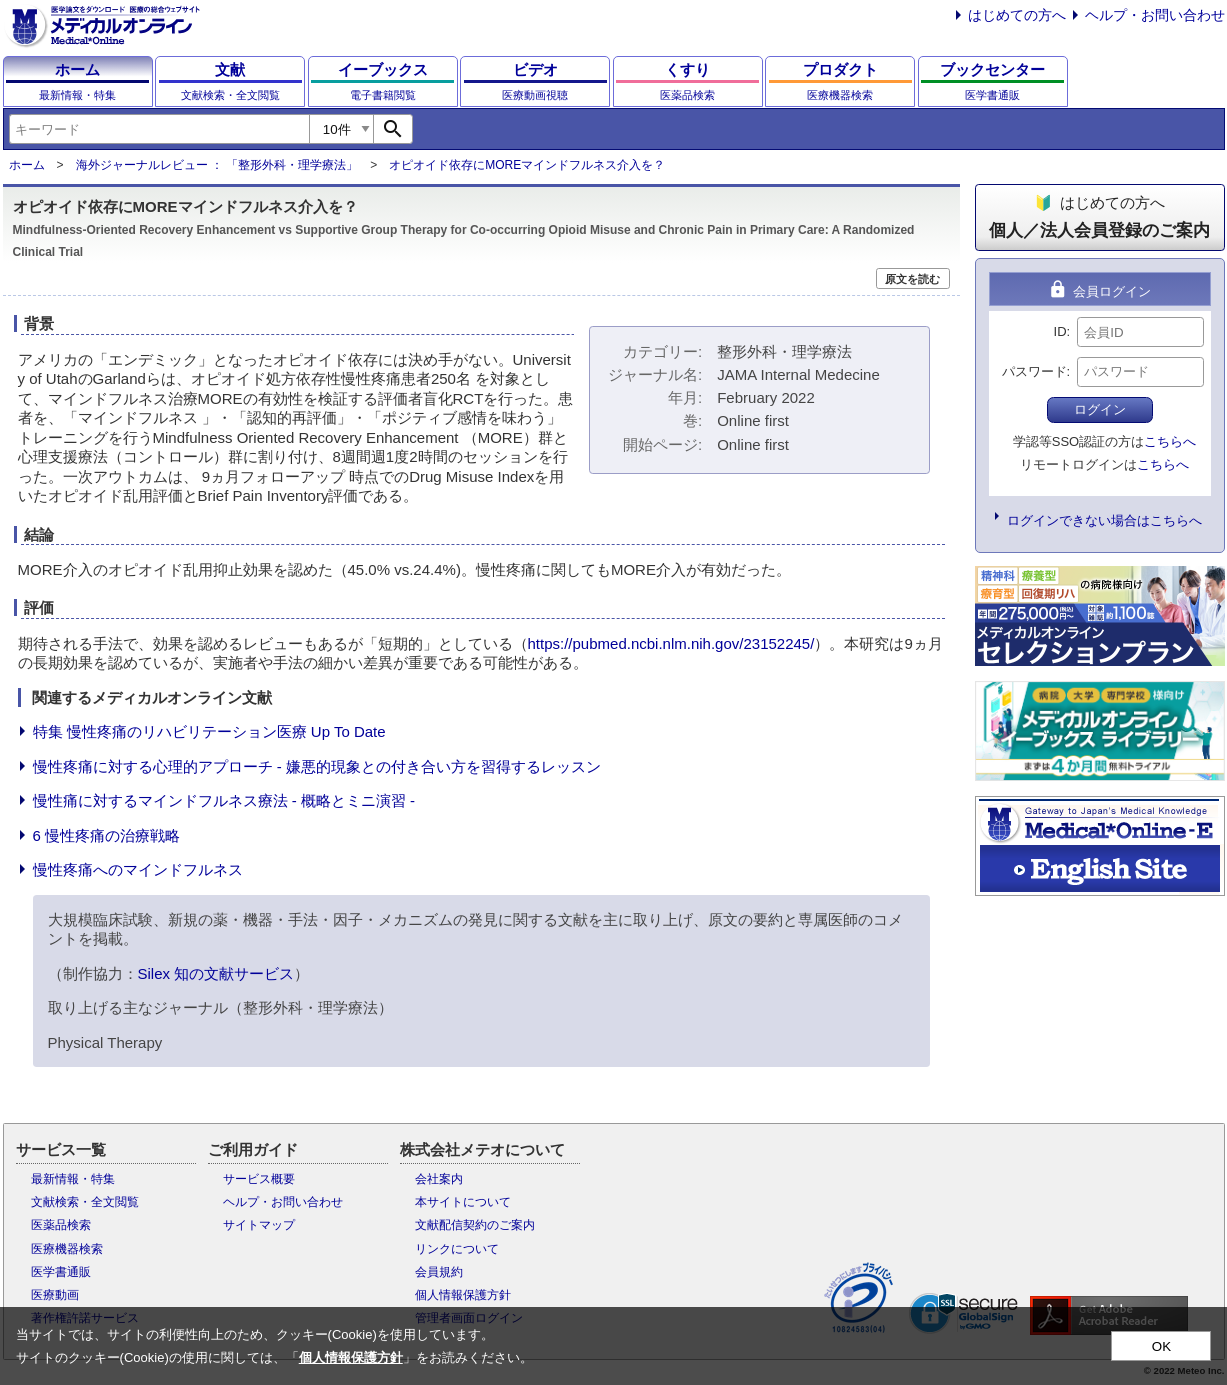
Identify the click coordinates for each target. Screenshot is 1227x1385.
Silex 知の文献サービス (216, 973)
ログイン (1100, 409)
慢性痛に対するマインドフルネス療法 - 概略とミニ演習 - (224, 800)
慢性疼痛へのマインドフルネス (138, 869)
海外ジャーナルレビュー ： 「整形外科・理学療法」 (217, 165)
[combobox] (159, 129)
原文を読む (912, 279)
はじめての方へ (1017, 15)
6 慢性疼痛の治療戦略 (107, 835)
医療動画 (55, 1295)
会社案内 (439, 1179)
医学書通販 (61, 1272)
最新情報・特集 (73, 1179)
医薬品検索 (61, 1225)
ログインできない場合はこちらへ (1104, 520)
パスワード (1034, 371)
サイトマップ (259, 1225)
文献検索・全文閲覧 (85, 1202)
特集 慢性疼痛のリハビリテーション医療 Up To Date (209, 731)
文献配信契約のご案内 (475, 1225)
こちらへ (1170, 441)
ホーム (27, 165)
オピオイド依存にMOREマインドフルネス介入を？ (527, 165)
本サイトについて (463, 1202)
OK (1161, 1346)
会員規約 (439, 1272)
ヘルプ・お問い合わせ (1155, 15)
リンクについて (457, 1249)
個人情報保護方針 (463, 1295)
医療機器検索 (67, 1249)
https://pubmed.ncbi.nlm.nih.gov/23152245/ (671, 643)
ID (1060, 331)
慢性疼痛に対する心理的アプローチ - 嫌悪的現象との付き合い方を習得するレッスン (317, 766)
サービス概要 (259, 1179)
